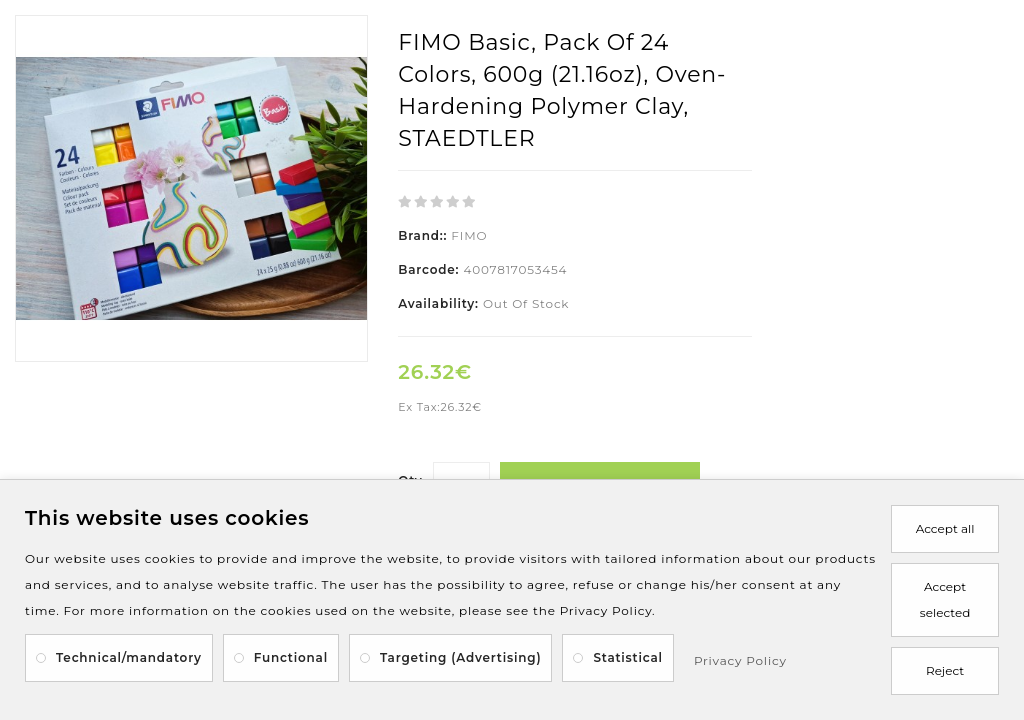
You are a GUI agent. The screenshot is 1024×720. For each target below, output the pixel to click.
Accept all (945, 528)
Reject (945, 670)
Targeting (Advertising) (460, 657)
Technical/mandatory (129, 657)
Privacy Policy (740, 660)
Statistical (628, 657)
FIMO (469, 235)
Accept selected (945, 599)
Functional (291, 657)
